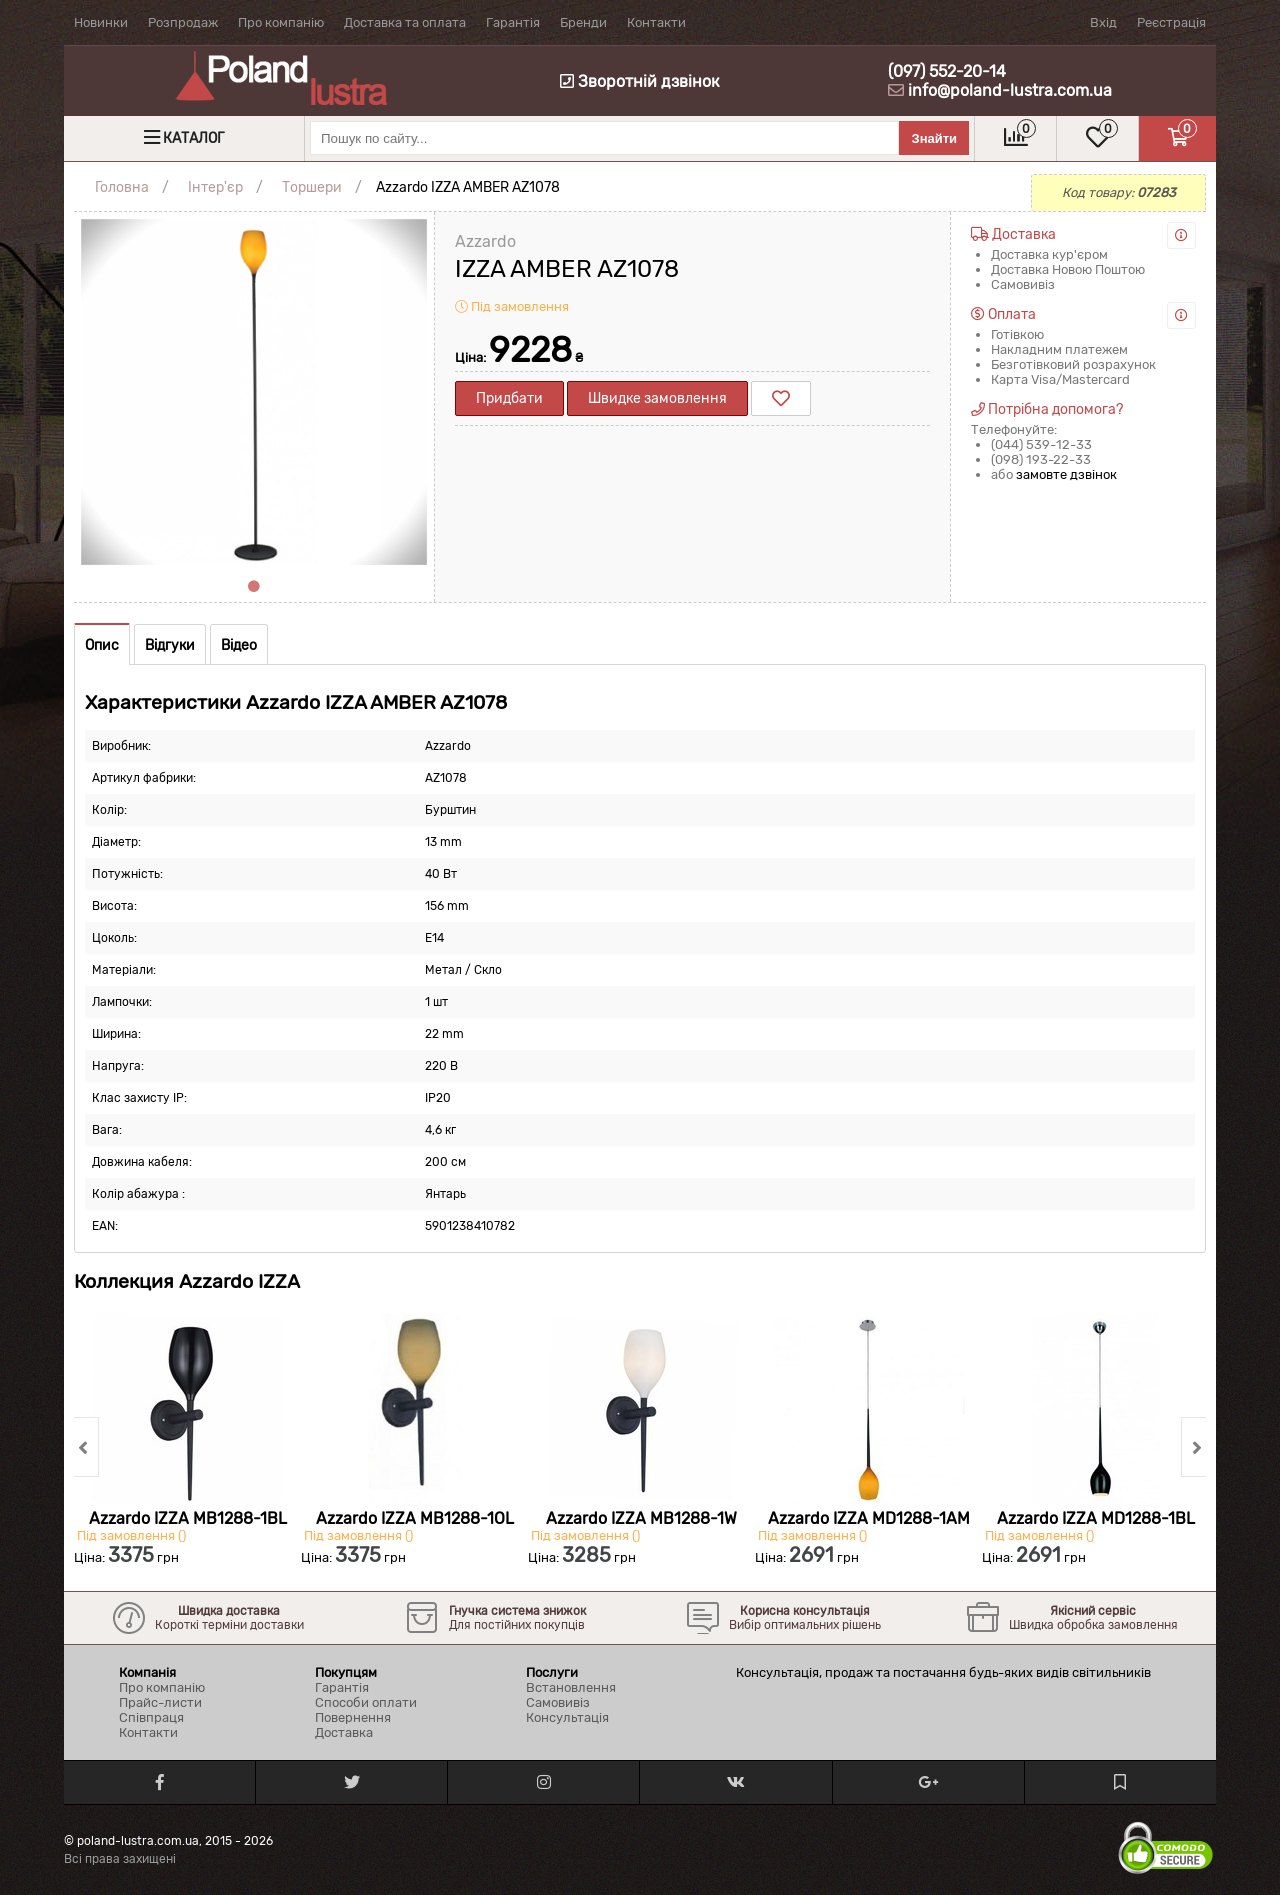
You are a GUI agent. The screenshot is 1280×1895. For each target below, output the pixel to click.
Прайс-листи (160, 1702)
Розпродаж (183, 22)
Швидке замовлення (657, 398)
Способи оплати (366, 1702)
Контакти (656, 22)
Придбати (509, 398)
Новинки (101, 22)
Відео (239, 645)
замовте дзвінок (1066, 474)
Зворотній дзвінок (640, 81)
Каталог (193, 138)
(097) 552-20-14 (947, 71)
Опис (102, 645)
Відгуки (170, 645)
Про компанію (281, 22)
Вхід (1103, 22)
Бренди (583, 22)
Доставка (344, 1732)
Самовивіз (558, 1702)
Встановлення (571, 1687)
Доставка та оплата (405, 22)
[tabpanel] (254, 392)
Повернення (353, 1717)
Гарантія (513, 22)
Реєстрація (1171, 22)
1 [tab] (254, 587)
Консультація (567, 1717)
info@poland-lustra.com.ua (1010, 90)
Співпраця (151, 1717)
